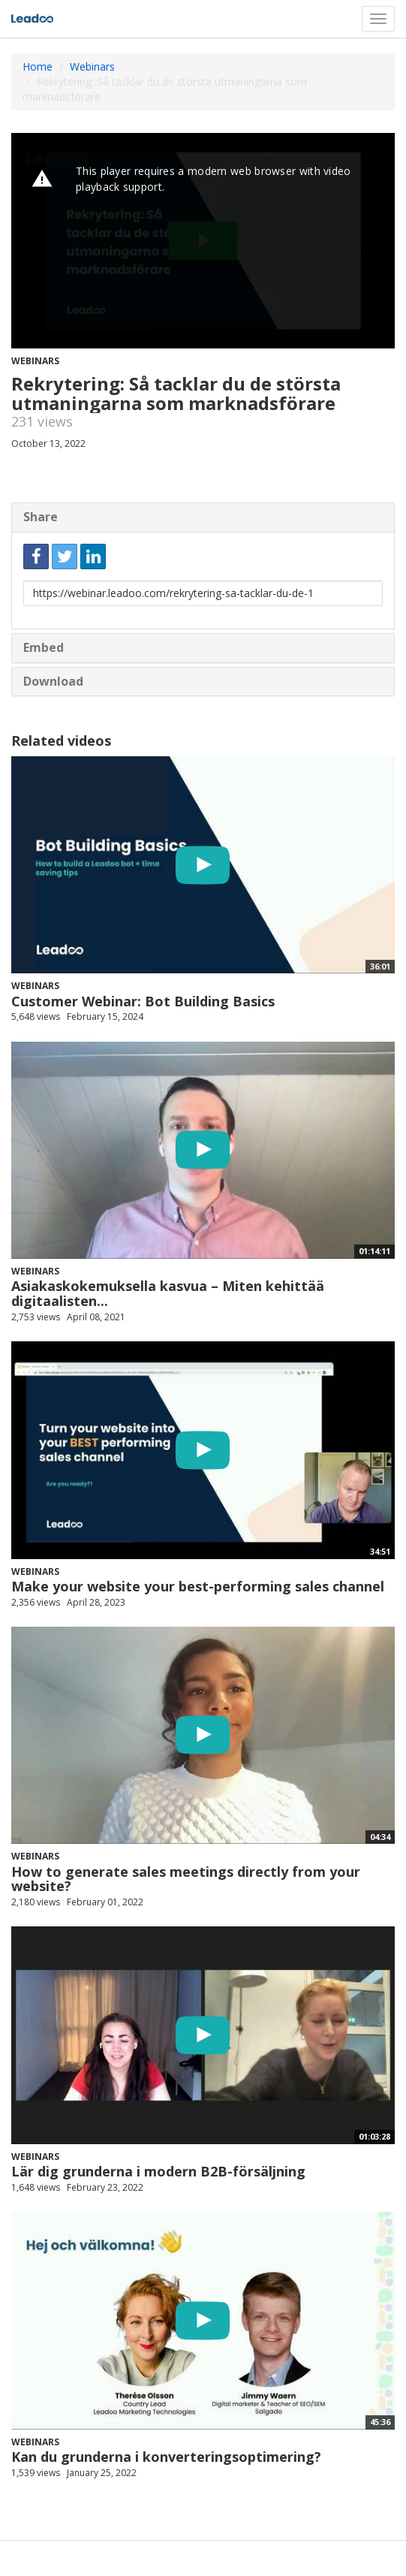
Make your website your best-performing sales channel (197, 1586)
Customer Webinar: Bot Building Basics (143, 1001)
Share (40, 516)
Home (38, 66)
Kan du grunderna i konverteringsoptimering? (166, 2457)
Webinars (92, 66)
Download (53, 681)
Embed (43, 647)
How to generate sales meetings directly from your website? (185, 1879)
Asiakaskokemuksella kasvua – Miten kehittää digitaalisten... (167, 1293)
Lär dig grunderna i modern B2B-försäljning (158, 2171)
